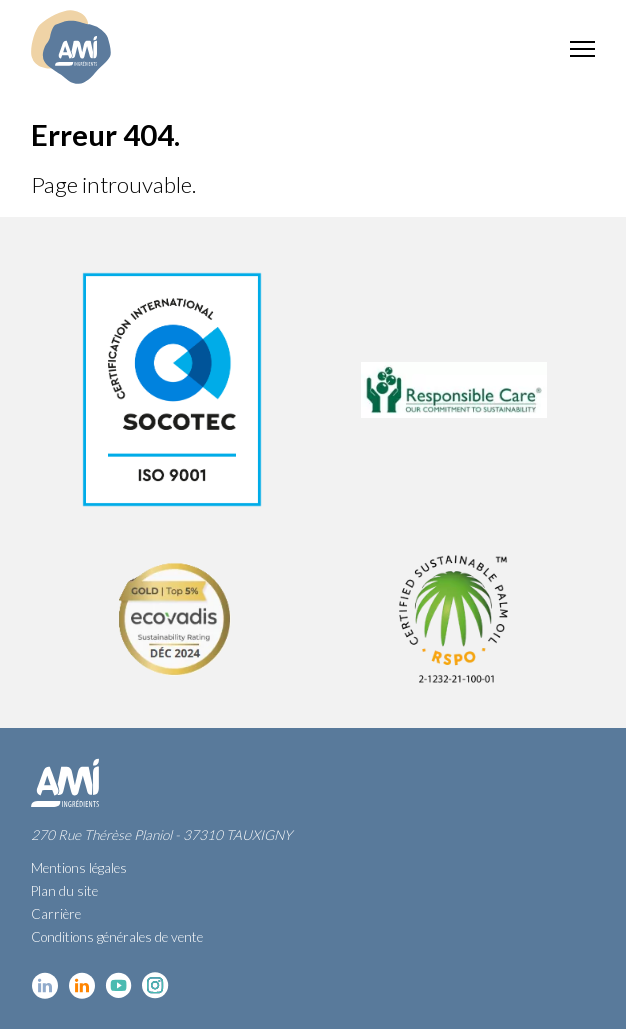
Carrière (56, 914)
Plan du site (64, 891)
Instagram (155, 985)
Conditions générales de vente (117, 937)
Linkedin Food (81, 985)
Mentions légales (79, 868)
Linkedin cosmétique (44, 985)
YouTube (118, 985)
